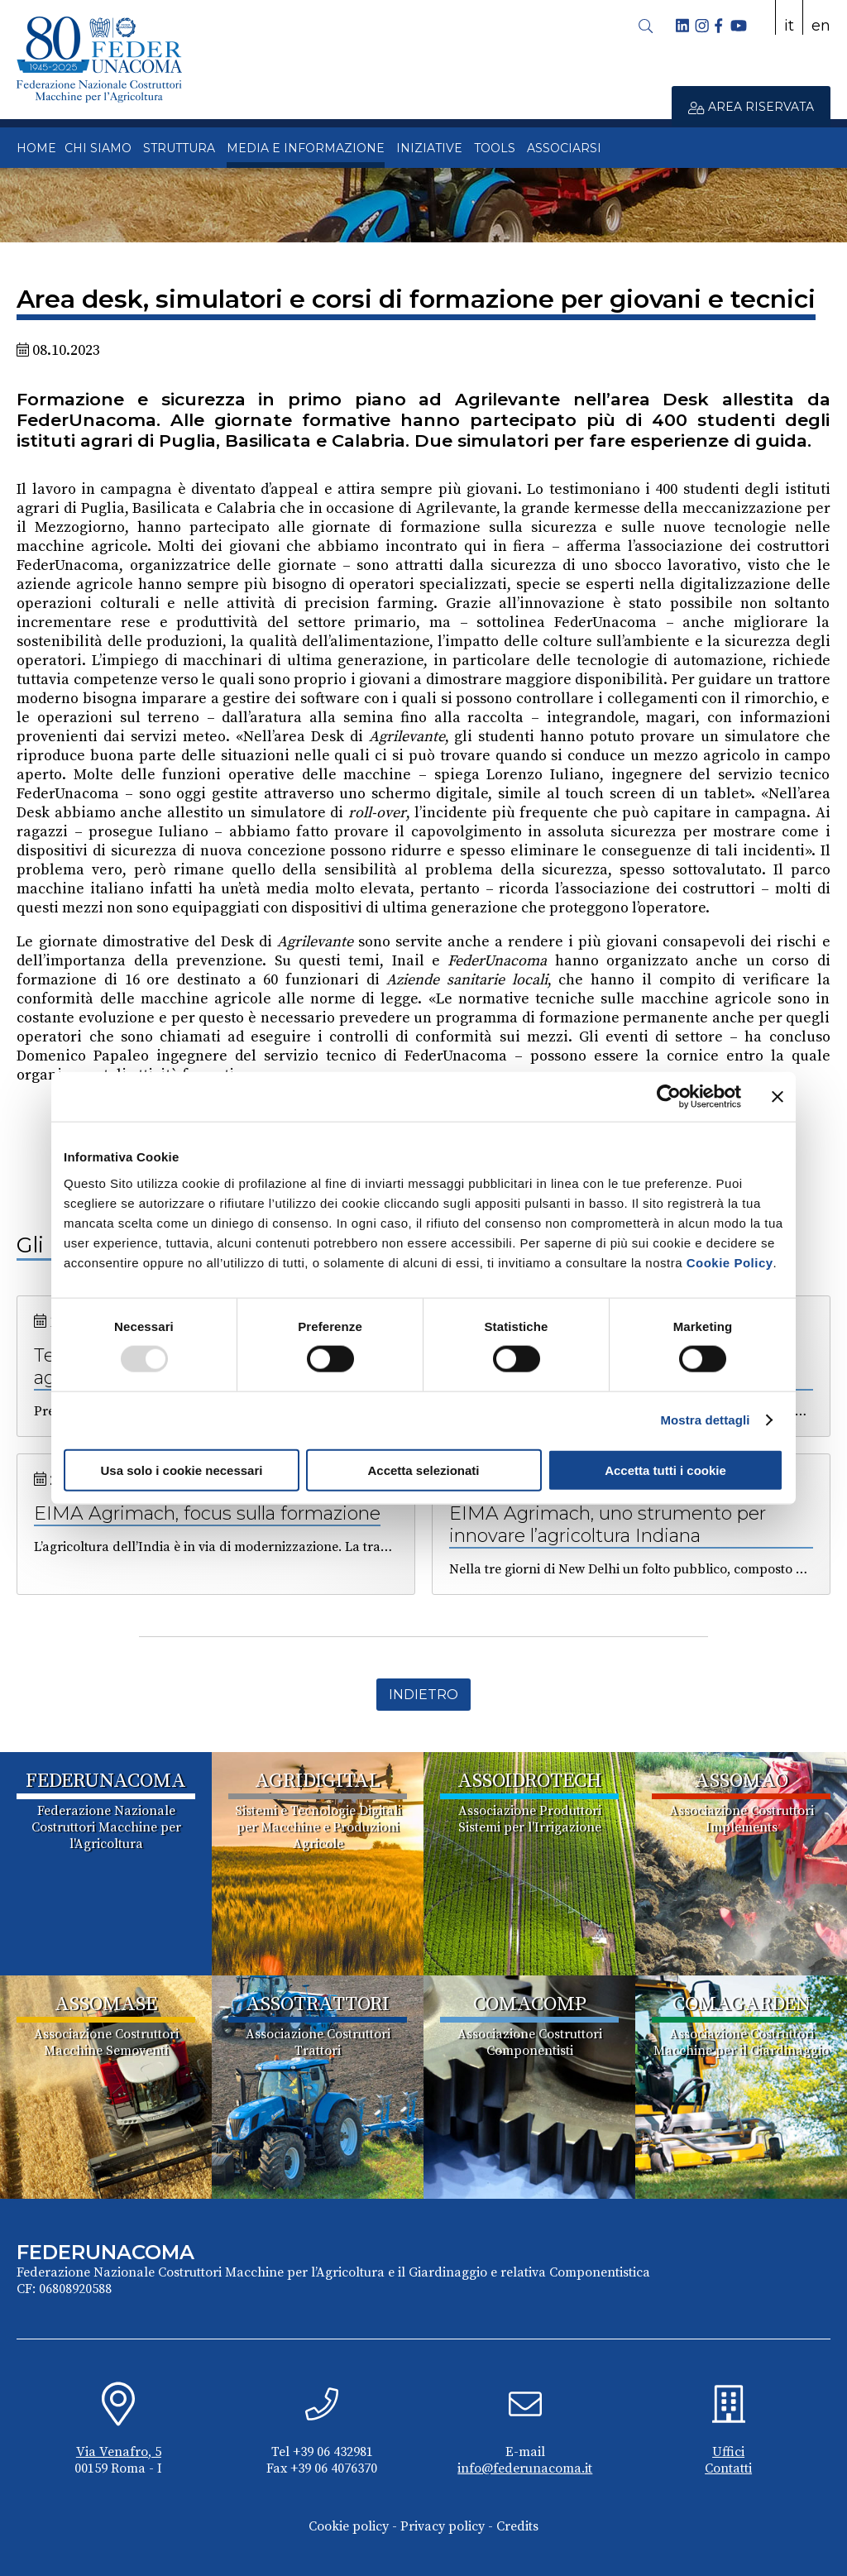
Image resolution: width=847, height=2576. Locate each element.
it (789, 26)
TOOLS (494, 148)
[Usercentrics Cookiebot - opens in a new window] (668, 1097)
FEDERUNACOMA (106, 1781)
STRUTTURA (179, 148)
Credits (517, 2526)
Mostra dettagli (704, 1420)
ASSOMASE (106, 2004)
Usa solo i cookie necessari (182, 1470)
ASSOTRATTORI (318, 2004)
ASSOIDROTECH (529, 1781)
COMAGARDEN (741, 2004)
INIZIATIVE (429, 148)
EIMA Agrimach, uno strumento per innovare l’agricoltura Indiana (607, 1524)
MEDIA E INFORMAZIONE (306, 148)
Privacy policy (442, 2526)
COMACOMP (529, 2004)
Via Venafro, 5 (118, 2452)
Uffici (728, 2452)
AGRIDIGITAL (317, 1781)
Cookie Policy (730, 1262)
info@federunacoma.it (524, 2468)
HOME (36, 148)
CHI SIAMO (98, 148)
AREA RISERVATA (751, 106)
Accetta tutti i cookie (665, 1470)
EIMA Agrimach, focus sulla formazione (207, 1513)
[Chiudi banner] (777, 1097)
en (820, 26)
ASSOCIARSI (564, 148)
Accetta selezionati (423, 1470)
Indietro (423, 1694)
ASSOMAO (741, 1781)
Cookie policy (349, 2526)
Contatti (728, 2468)
